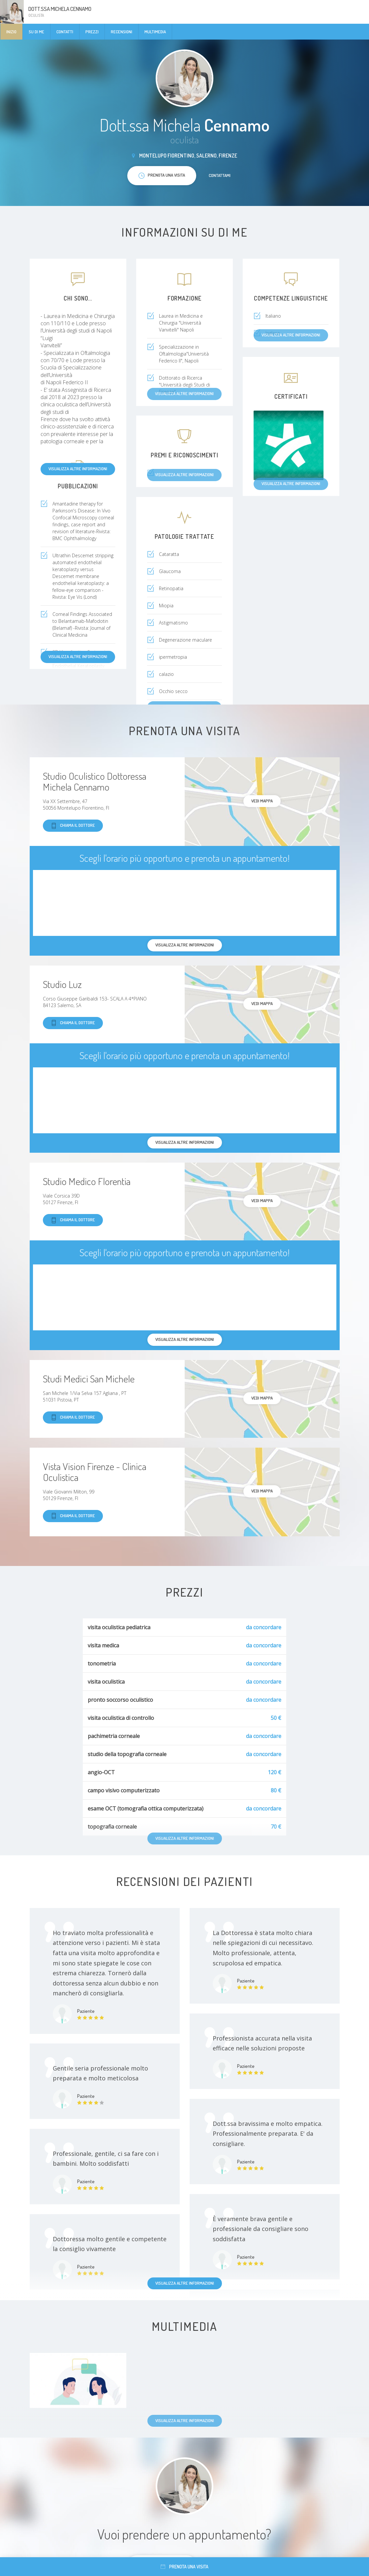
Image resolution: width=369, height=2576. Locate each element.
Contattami (220, 175)
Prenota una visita (184, 2566)
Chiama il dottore (73, 826)
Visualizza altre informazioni (77, 468)
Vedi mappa (262, 800)
